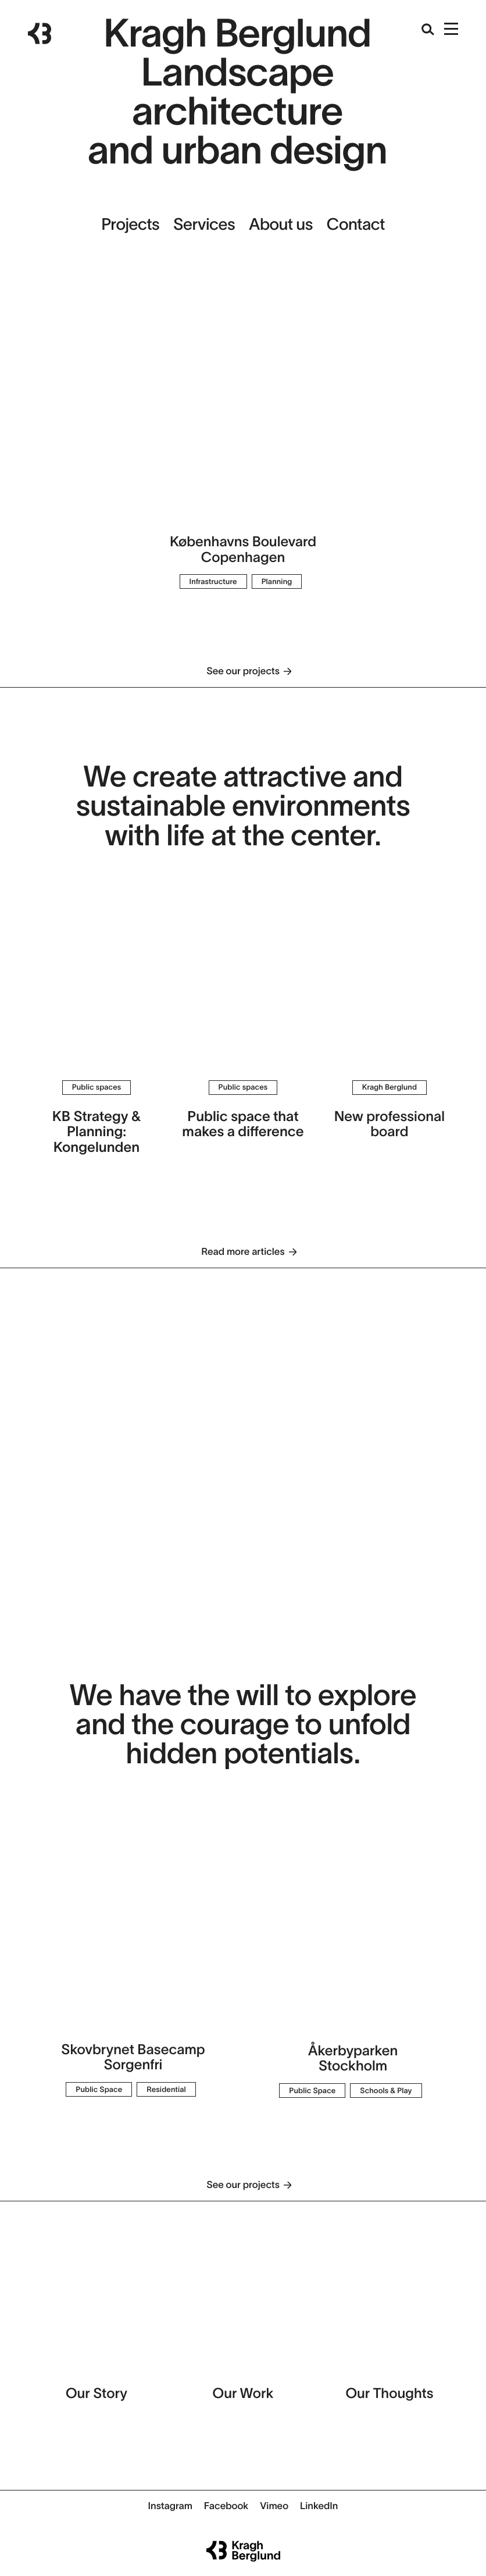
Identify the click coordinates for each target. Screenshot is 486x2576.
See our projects (243, 671)
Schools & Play (386, 2090)
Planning (277, 581)
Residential (165, 2089)
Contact (356, 224)
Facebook (226, 2506)
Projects (130, 224)
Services (204, 224)
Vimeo (274, 2506)
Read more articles (242, 1252)
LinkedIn (319, 2506)
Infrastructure (213, 581)
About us (281, 224)
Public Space (99, 2089)
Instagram (170, 2506)
